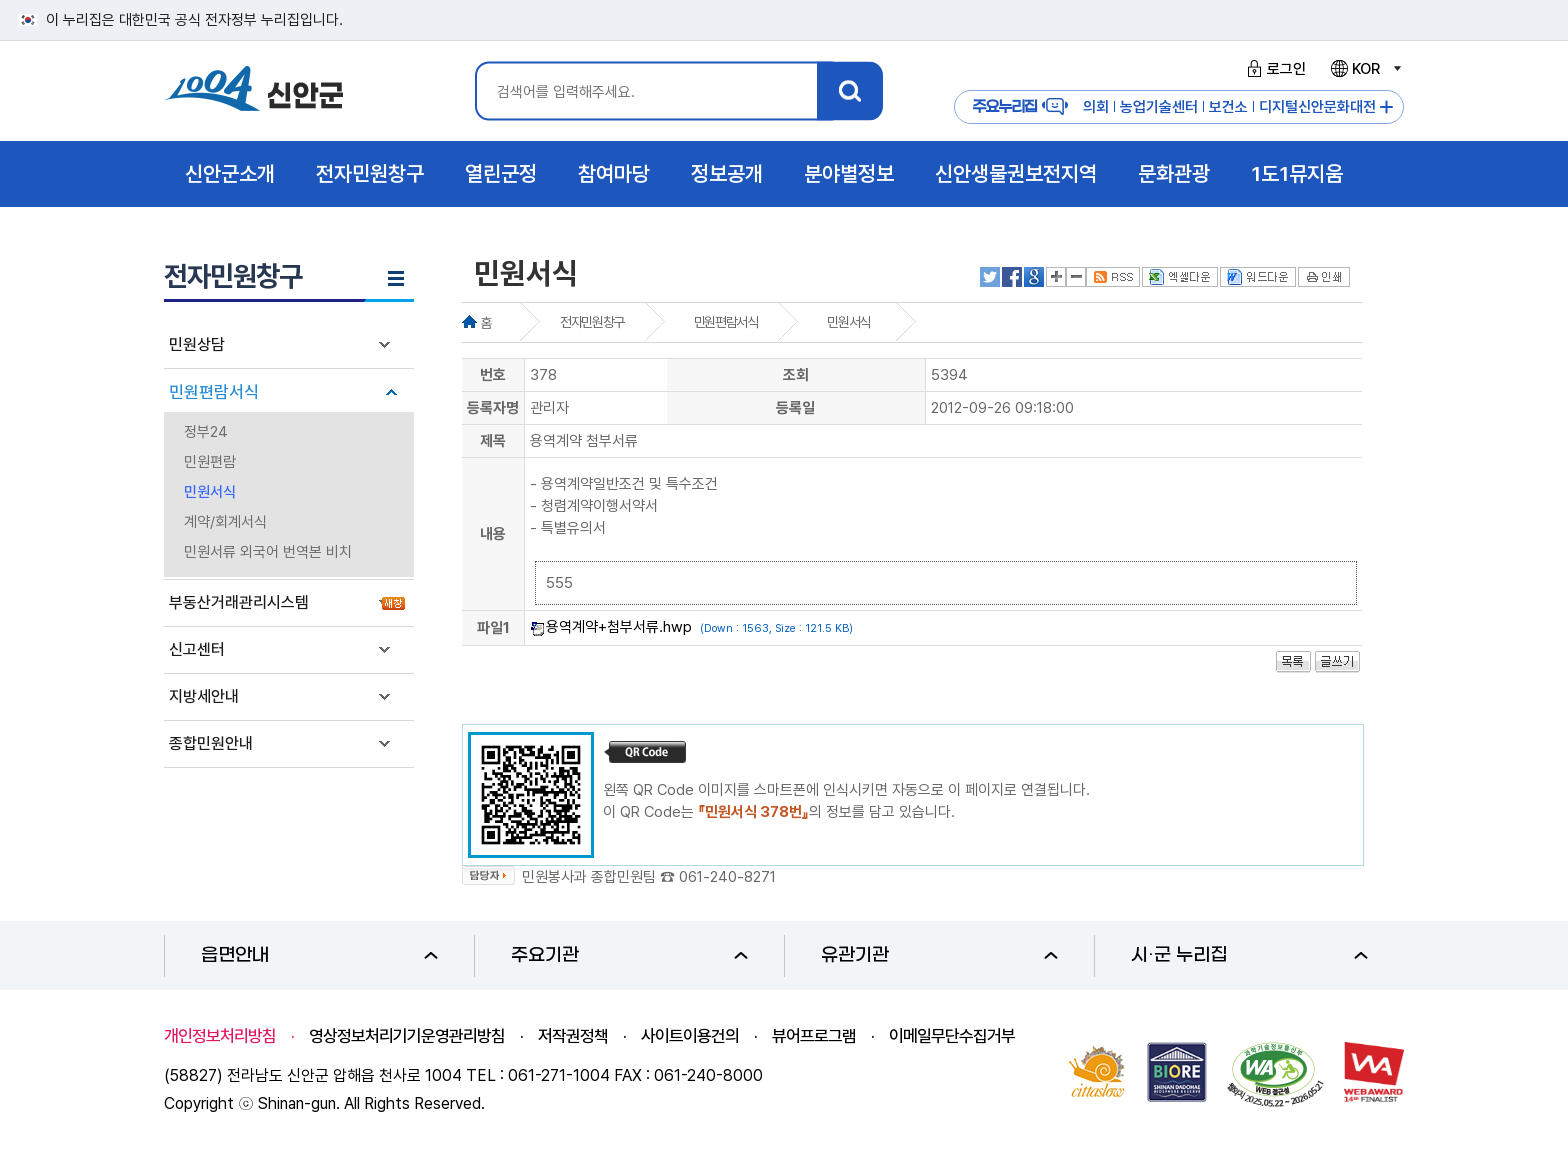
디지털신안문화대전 (1317, 107)
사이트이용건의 (690, 1036)
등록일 (795, 408)
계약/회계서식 (225, 522)
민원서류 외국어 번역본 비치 (268, 552)
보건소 (1228, 107)
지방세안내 (204, 696)
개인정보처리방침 (220, 1036)
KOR (1365, 69)
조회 (796, 375)
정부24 (206, 432)
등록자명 (493, 408)
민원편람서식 (214, 392)
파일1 (493, 628)
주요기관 (629, 955)
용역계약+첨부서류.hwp (619, 627)
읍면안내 (319, 955)
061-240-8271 (727, 877)
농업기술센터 (1159, 107)
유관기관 (939, 955)
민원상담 (197, 344)
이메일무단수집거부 (952, 1036)
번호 (493, 375)
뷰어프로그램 (814, 1036)
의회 (1096, 107)
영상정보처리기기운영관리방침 (407, 1036)
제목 (493, 441)
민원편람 (210, 462)
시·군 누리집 (1249, 955)
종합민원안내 (211, 743)
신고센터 (197, 649)
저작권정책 (573, 1036)
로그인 (1273, 69)
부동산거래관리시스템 (239, 602)
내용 (493, 534)
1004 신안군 (254, 91)
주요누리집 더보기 (1386, 107)
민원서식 (210, 492)
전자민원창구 (592, 322)
